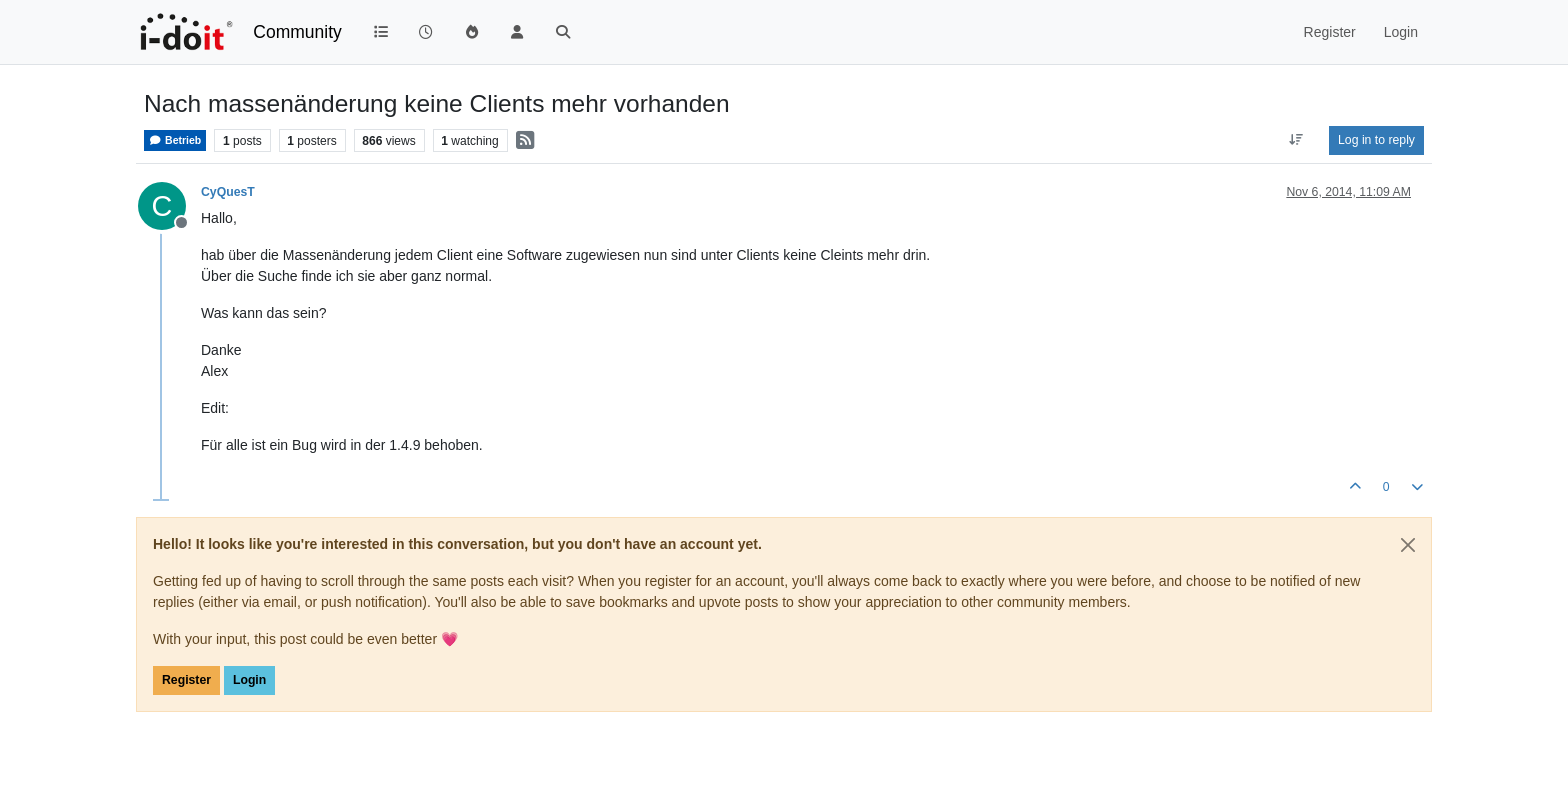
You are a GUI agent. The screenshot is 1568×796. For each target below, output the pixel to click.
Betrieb (175, 140)
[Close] (1408, 545)
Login (249, 680)
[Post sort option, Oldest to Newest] (1296, 140)
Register (186, 680)
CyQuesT (228, 192)
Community (297, 32)
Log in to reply (1376, 140)
